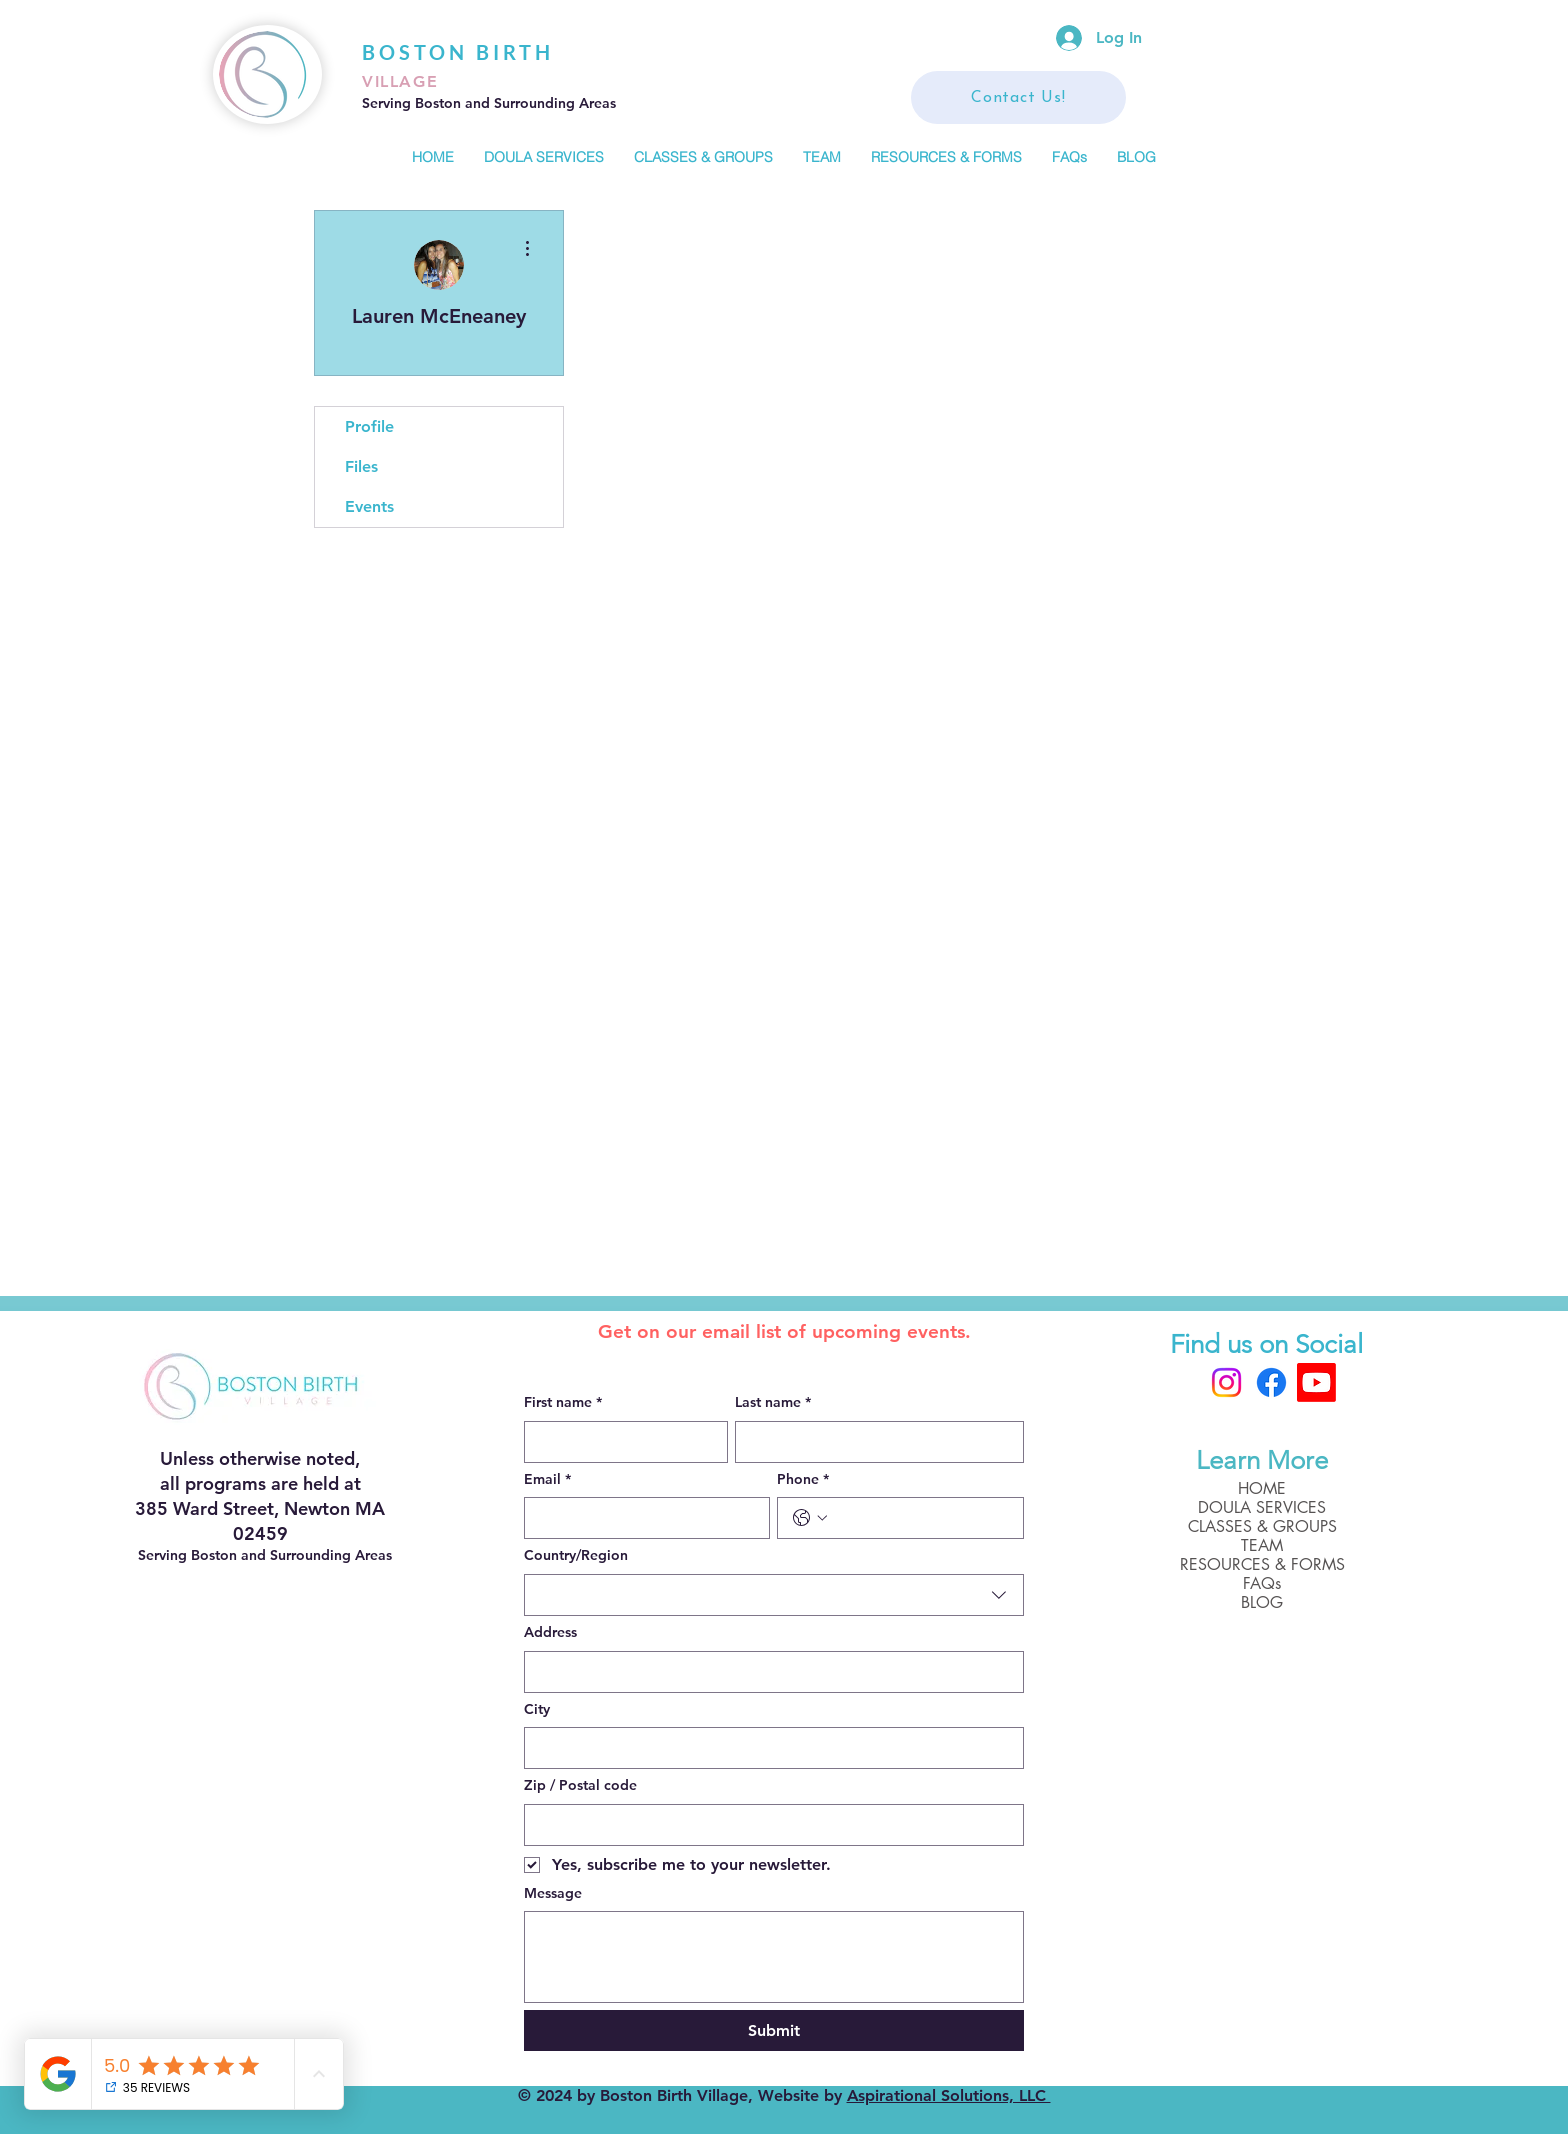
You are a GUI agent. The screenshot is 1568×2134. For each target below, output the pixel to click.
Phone (803, 1480)
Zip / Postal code (580, 1785)
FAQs (1262, 1583)
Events (369, 506)
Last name (773, 1403)
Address (550, 1632)
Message (553, 1893)
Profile (369, 426)
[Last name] (873, 1442)
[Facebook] (1271, 1382)
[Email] (641, 1518)
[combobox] (774, 1595)
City (537, 1709)
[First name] (620, 1442)
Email (547, 1480)
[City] (768, 1748)
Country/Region (576, 1555)
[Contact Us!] (1018, 97)
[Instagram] (1226, 1382)
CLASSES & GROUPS (1262, 1526)
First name (563, 1403)
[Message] (774, 1957)
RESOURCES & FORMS (1262, 1564)
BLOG (1262, 1602)
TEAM (1262, 1545)
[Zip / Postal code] (768, 1825)
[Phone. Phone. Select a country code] (810, 1518)
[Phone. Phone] (920, 1518)
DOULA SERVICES (1262, 1507)
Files (361, 466)
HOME (1262, 1488)
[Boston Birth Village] (1316, 1382)
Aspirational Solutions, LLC (949, 2095)
